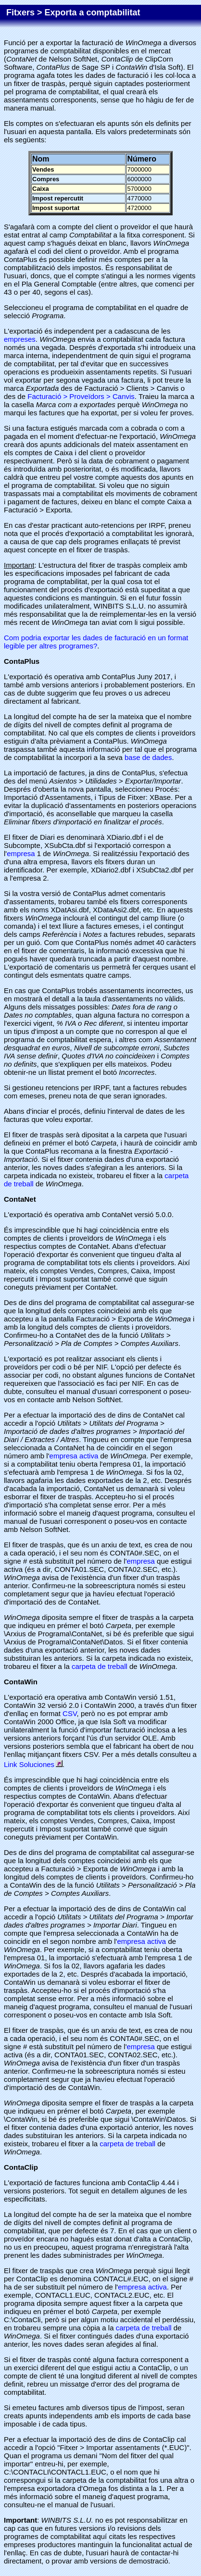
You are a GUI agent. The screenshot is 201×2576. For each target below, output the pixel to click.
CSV (69, 1713)
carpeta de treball (99, 1666)
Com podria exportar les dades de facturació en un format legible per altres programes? (96, 642)
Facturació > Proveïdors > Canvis (81, 396)
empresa (21, 853)
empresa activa (74, 1456)
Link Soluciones (33, 1764)
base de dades (148, 757)
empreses (20, 339)
